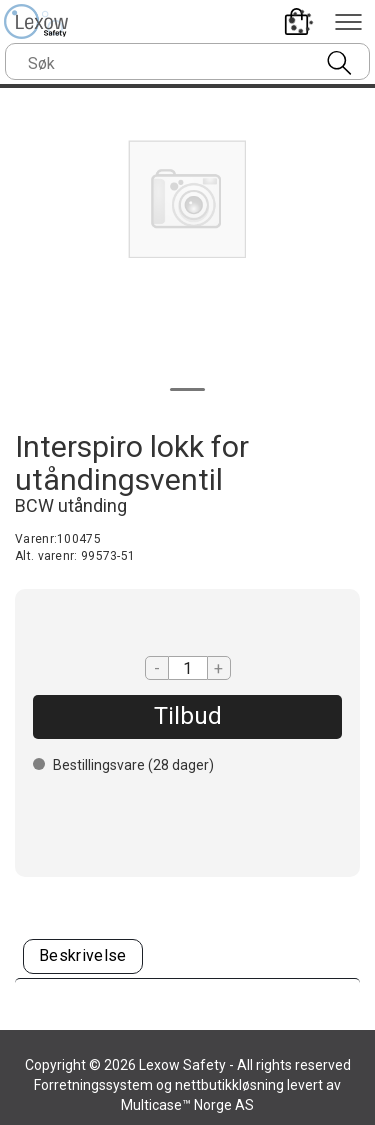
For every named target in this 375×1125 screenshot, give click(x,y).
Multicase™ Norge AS (187, 1105)
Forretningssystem (93, 1085)
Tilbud (188, 716)
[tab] (83, 956)
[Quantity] (188, 668)
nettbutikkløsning (229, 1085)
